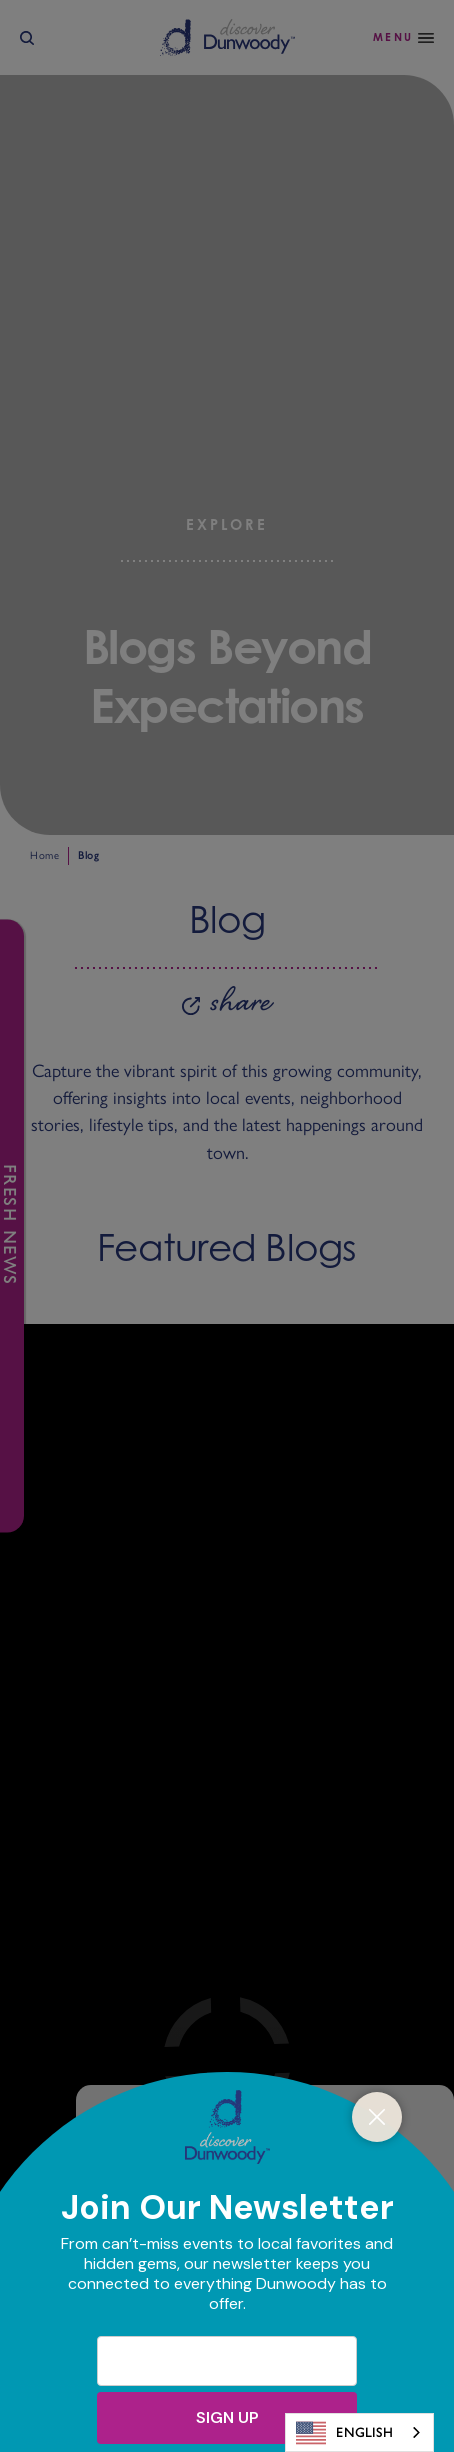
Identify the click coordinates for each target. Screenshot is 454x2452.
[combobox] (359, 2432)
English (344, 2433)
